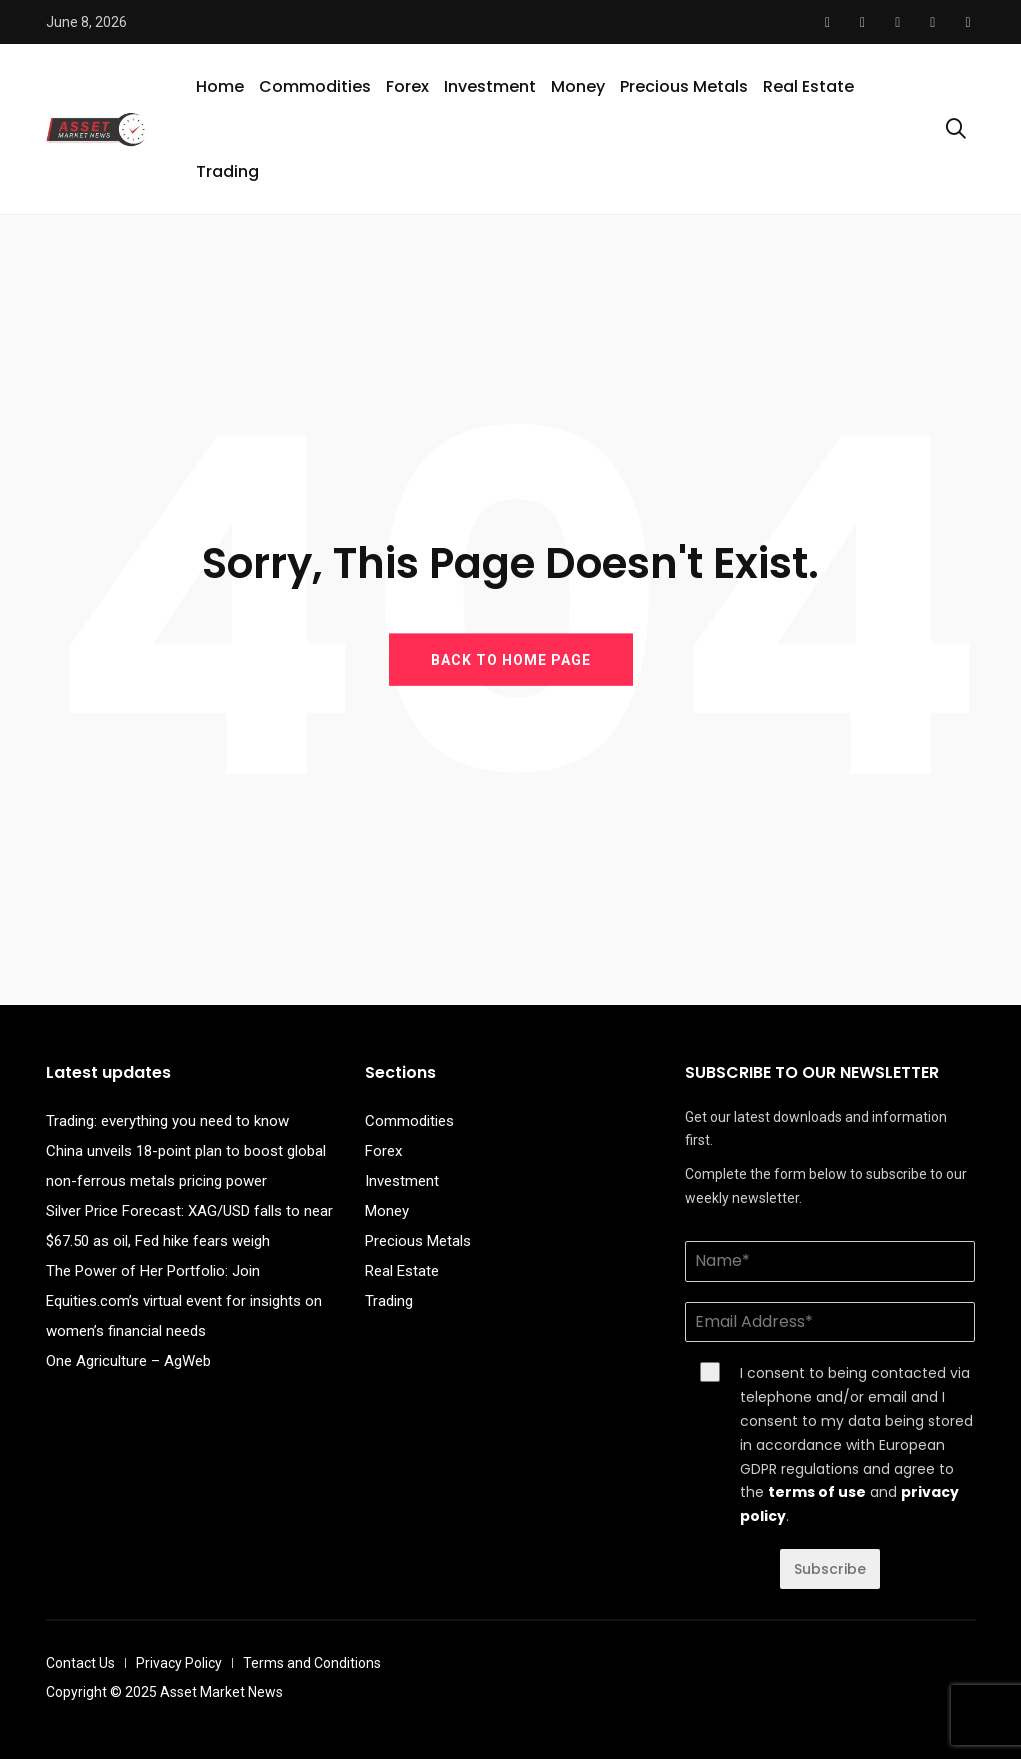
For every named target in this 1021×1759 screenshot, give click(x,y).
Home (220, 86)
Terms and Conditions (312, 1663)
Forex (407, 86)
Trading (227, 171)
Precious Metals (684, 86)
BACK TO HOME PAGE (511, 659)
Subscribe (830, 1569)
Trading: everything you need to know (167, 1121)
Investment (490, 86)
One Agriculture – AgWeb (128, 1361)
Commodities (315, 86)
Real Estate (808, 86)
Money (578, 86)
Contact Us (80, 1663)
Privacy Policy (179, 1663)
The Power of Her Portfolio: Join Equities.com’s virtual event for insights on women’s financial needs (184, 1301)
